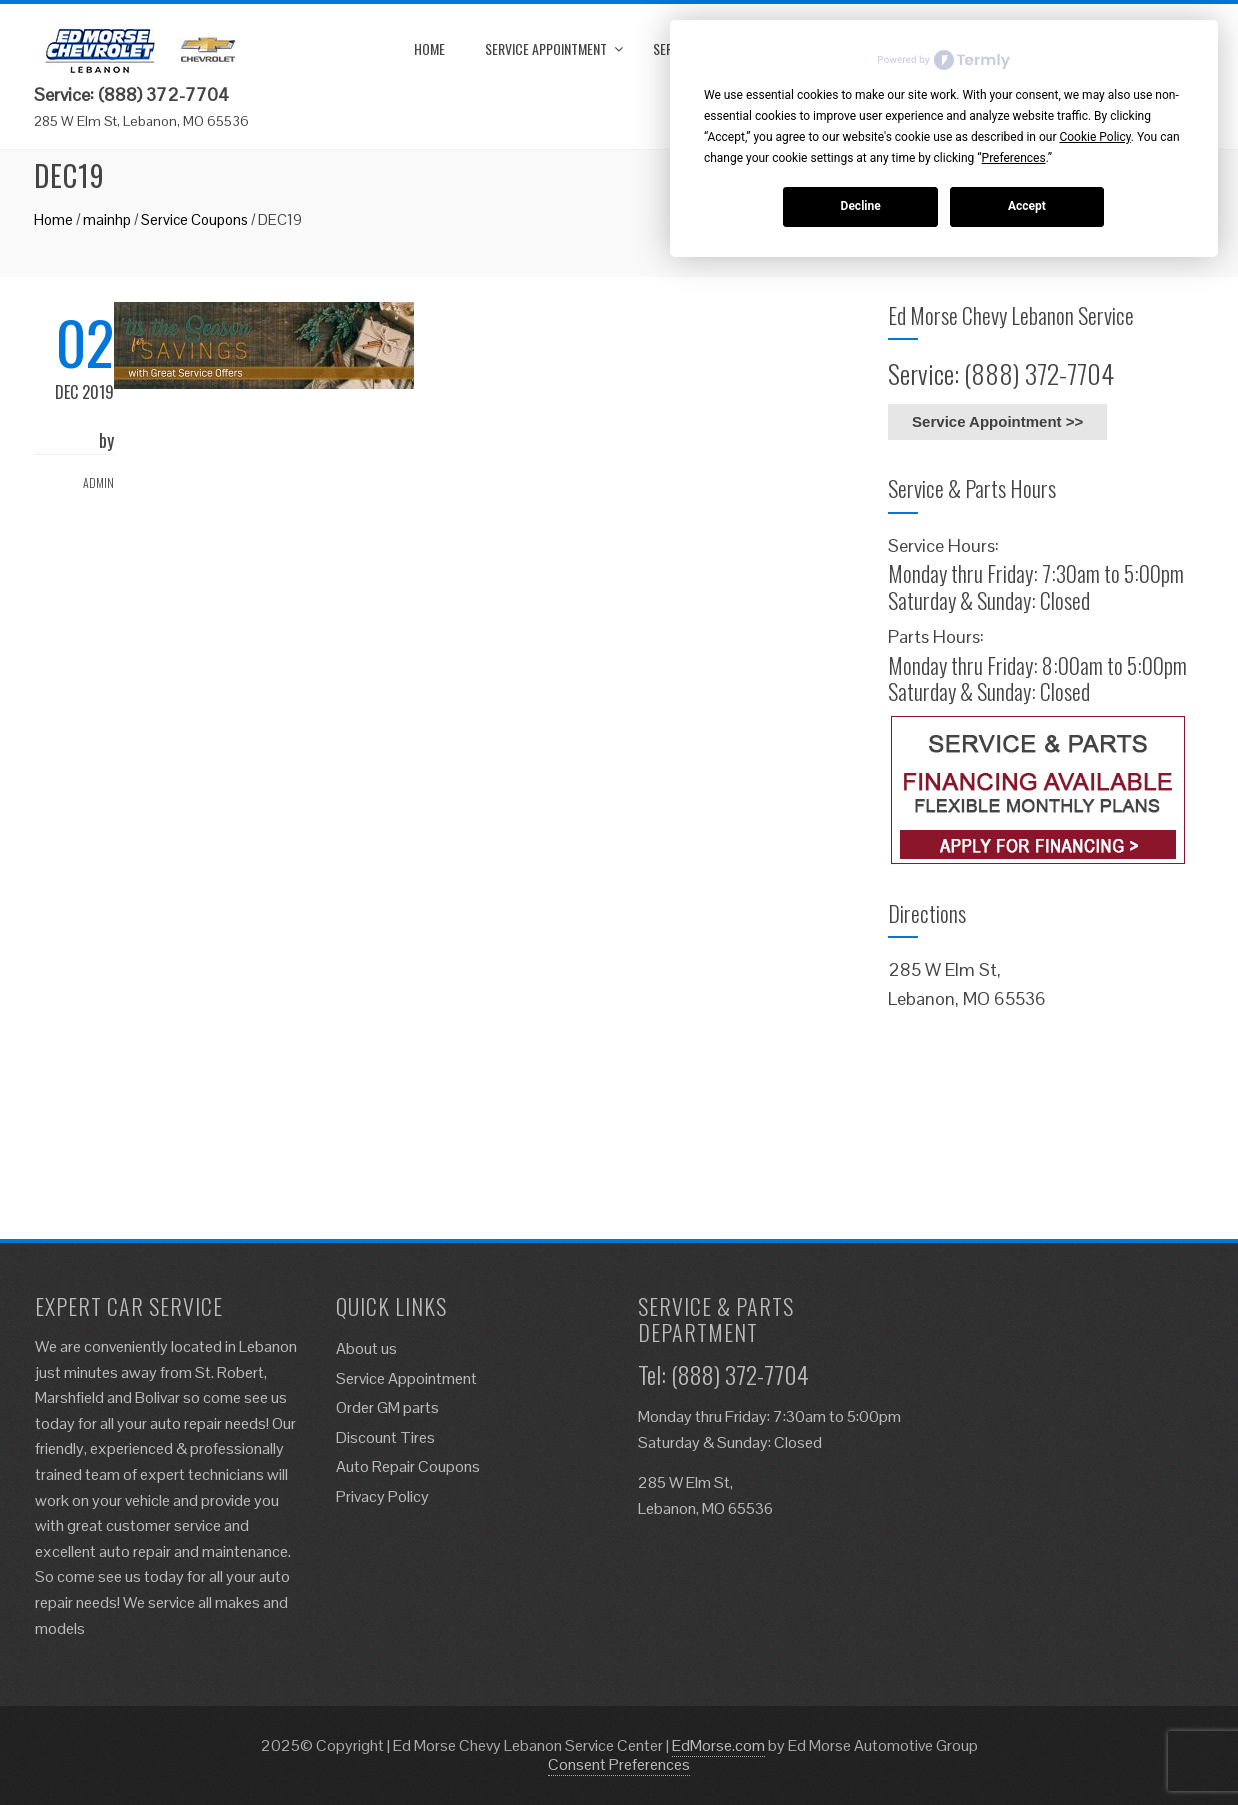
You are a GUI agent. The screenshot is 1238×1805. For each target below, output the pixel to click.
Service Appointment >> (997, 421)
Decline (861, 206)
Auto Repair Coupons (408, 1466)
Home (429, 48)
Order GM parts (387, 1407)
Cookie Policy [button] (1094, 137)
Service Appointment (546, 48)
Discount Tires (385, 1437)
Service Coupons (194, 219)
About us (366, 1348)
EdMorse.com (718, 1745)
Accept (1027, 206)
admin (98, 482)
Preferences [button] (1014, 158)
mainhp (107, 219)
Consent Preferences (619, 1764)
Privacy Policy (382, 1496)
